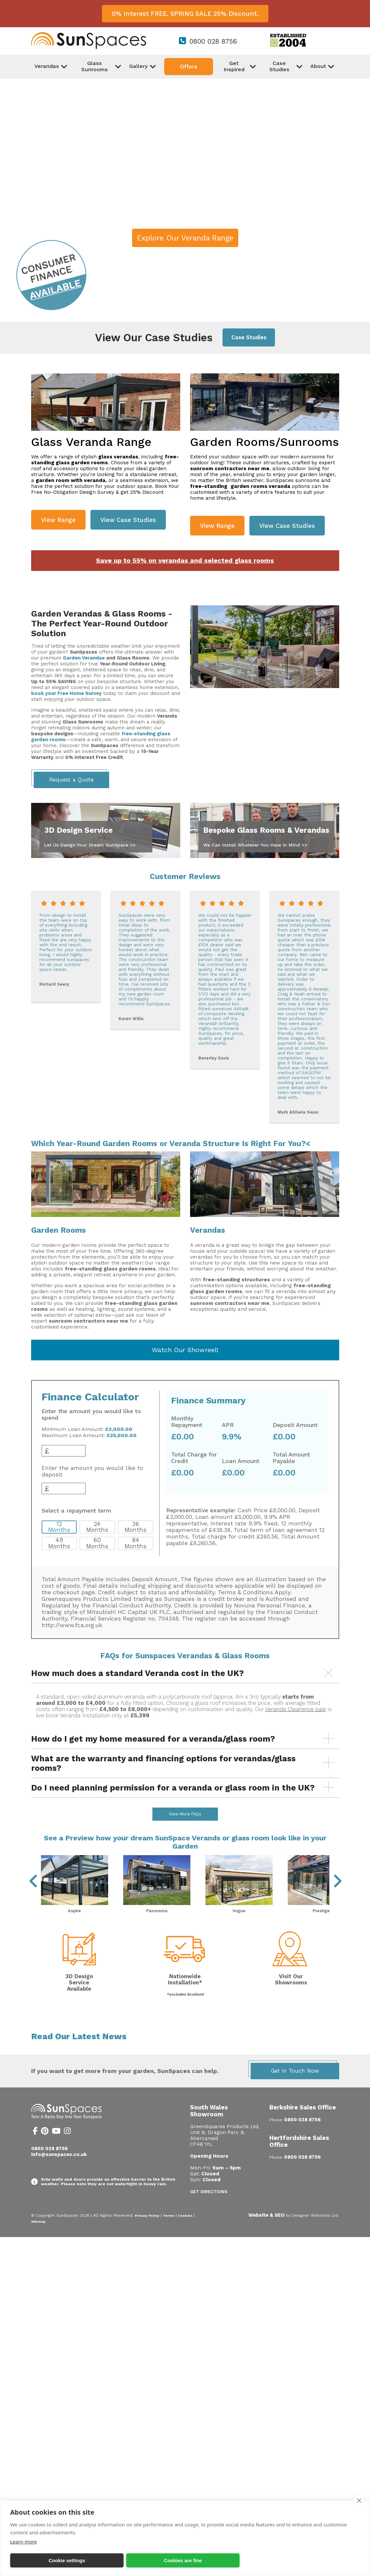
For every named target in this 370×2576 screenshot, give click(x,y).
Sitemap (38, 2239)
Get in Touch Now (295, 2088)
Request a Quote (71, 780)
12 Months (59, 1526)
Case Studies (248, 337)
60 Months (97, 1543)
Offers (188, 66)
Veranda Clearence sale (295, 1709)
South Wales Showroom (209, 2128)
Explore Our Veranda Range (185, 238)
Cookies (185, 2233)
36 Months (135, 1526)
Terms (168, 2233)
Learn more (23, 2541)
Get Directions (208, 2209)
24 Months (97, 1526)
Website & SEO (266, 2232)
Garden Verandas (84, 658)
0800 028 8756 (213, 41)
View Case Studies (128, 519)
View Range (58, 519)
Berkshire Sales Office (302, 2124)
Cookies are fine (183, 2560)
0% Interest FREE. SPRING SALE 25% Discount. (185, 13)
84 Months (135, 1543)
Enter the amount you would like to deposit (92, 1471)
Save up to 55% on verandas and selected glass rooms (185, 560)
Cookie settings (67, 2560)
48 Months (59, 1543)
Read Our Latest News (79, 2054)
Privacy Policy (147, 2233)
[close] (359, 2500)
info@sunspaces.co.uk (59, 2172)
